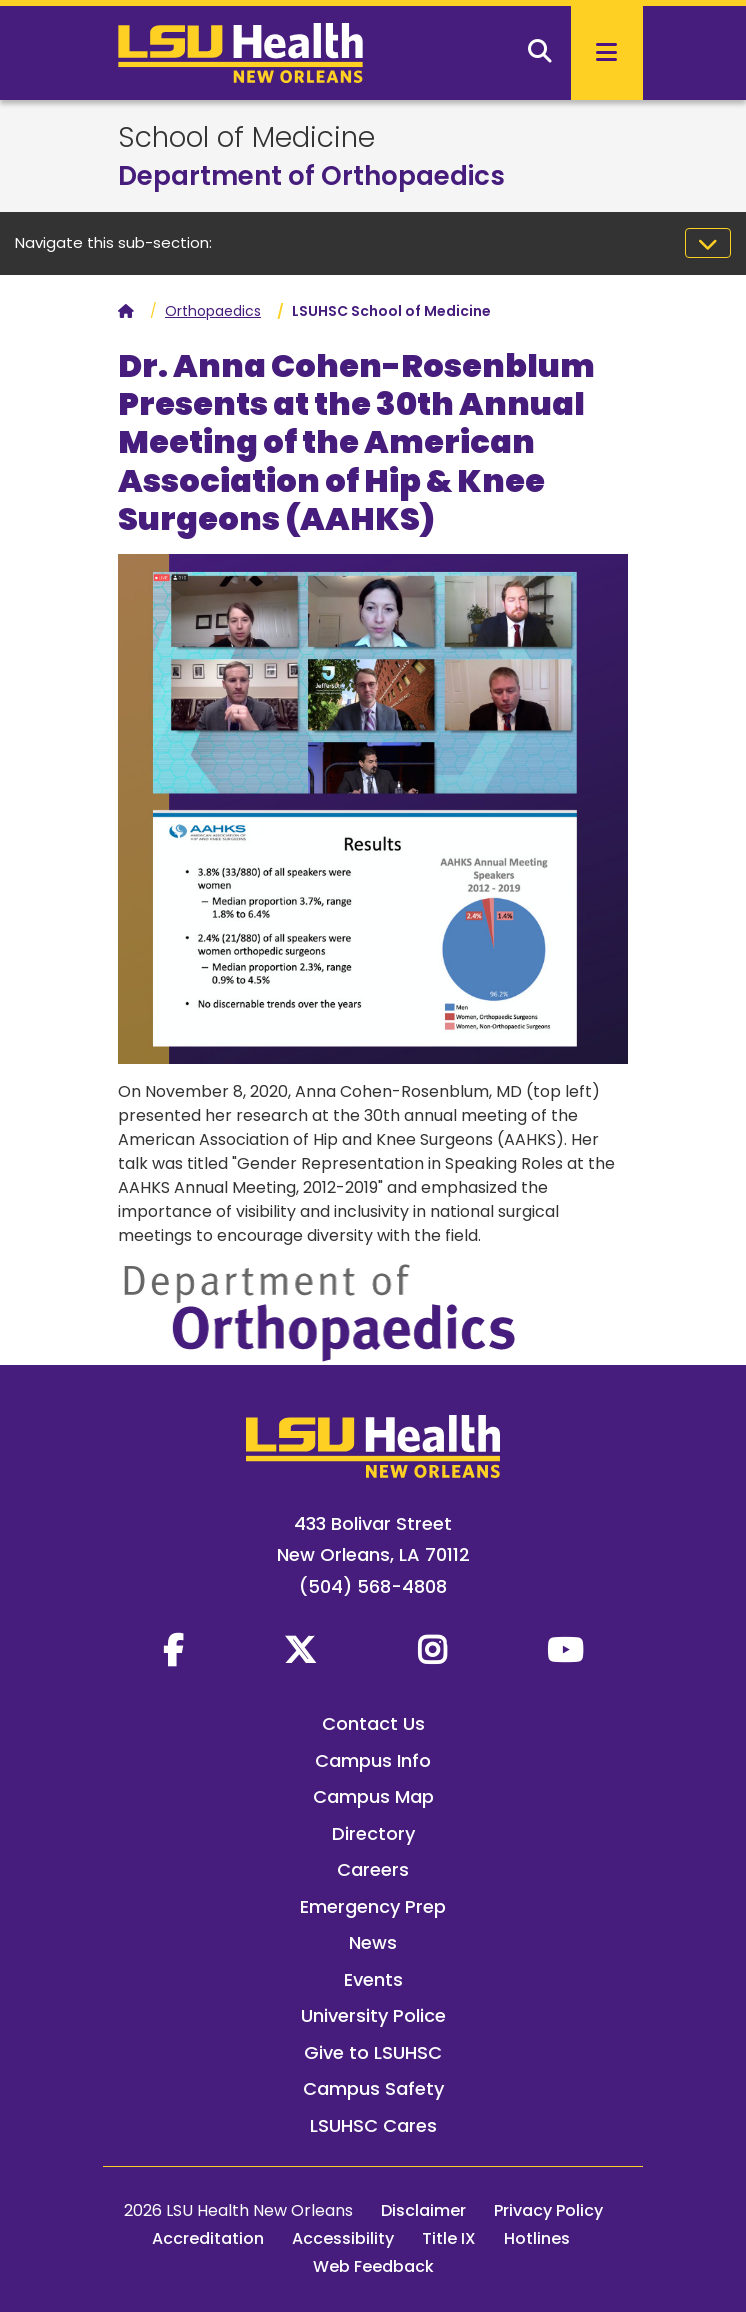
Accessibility (343, 2238)
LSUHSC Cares (373, 2125)
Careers (373, 1869)
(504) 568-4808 (373, 1586)
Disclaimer (423, 2210)
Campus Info (373, 1760)
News (373, 1942)
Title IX (449, 2238)
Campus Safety (373, 2088)
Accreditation (208, 2238)
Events (373, 1979)
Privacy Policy (548, 2210)
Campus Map (373, 1796)
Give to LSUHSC (373, 2052)
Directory (373, 1833)
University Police (373, 2015)
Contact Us (373, 1723)
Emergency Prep (373, 1906)
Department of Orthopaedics (311, 176)
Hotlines (537, 2238)
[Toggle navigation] (708, 243)
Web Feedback (373, 2266)
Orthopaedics (213, 311)
